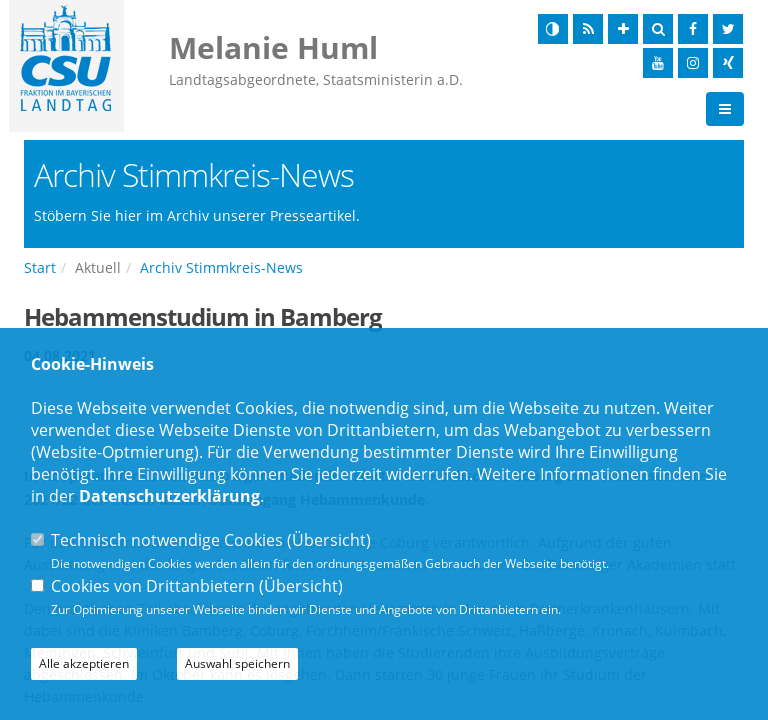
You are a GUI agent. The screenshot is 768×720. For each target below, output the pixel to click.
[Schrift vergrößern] (623, 29)
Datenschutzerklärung (169, 496)
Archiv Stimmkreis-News (221, 267)
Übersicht (329, 540)
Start (40, 267)
